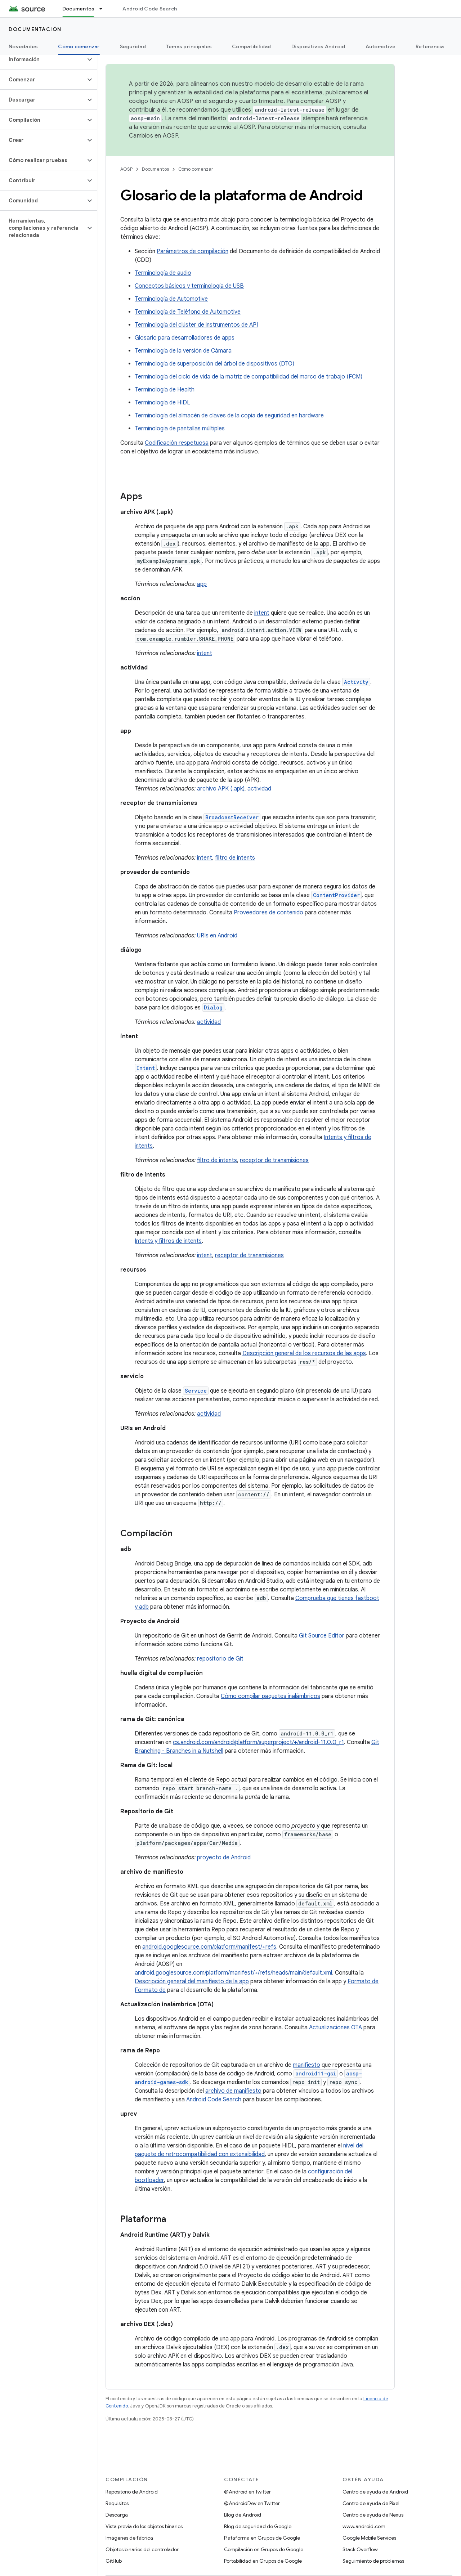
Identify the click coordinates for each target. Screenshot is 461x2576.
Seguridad (133, 46)
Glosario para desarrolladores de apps (184, 337)
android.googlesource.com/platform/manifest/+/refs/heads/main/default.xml (233, 1972)
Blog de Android (242, 2515)
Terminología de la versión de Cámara (183, 350)
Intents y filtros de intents (168, 1241)
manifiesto (306, 2065)
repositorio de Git (220, 1658)
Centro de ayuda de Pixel (371, 2503)
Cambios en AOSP (153, 135)
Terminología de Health (164, 389)
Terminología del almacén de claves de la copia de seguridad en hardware (229, 415)
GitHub (114, 2561)
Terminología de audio (163, 273)
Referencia (430, 46)
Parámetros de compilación (192, 251)
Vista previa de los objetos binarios (144, 2526)
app (202, 584)
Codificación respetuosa (177, 443)
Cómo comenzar (195, 169)
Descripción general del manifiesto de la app (192, 1981)
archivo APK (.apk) (221, 788)
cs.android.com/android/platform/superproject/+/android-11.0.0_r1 (258, 1742)
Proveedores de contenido (268, 912)
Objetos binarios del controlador (142, 2549)
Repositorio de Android (132, 2491)
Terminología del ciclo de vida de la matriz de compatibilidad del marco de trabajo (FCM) (248, 376)
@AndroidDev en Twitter (252, 2503)
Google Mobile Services (369, 2538)
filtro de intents (235, 857)
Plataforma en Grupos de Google (262, 2538)
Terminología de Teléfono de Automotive (188, 311)
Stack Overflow (360, 2549)
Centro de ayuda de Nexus (373, 2515)
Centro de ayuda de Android (375, 2491)
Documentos (155, 169)
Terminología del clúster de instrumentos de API (196, 324)
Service (196, 1390)
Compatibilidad (251, 46)
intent (261, 613)
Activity (356, 681)
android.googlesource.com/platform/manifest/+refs (209, 1946)
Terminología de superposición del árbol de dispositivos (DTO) (214, 363)
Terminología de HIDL (162, 402)
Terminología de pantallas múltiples (180, 428)
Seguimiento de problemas (373, 2561)
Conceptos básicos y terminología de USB (189, 286)
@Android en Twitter (247, 2491)
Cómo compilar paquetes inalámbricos (270, 1696)
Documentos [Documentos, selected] (78, 8)
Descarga (117, 2515)
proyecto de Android (224, 1857)
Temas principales (189, 46)
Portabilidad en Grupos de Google (263, 2561)
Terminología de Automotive (171, 299)
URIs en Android (217, 935)
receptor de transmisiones (274, 1160)
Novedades (23, 46)
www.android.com (364, 2526)
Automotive (381, 46)
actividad (259, 788)
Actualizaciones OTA (335, 2027)
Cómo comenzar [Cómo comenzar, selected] (78, 46)
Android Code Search (149, 8)
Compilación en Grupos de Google (263, 2549)
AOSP (126, 169)
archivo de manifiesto (233, 2091)
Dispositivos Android (318, 46)
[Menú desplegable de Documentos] (104, 8)
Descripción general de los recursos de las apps (304, 1353)
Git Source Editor (321, 1635)
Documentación (35, 29)
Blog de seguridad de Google (257, 2526)
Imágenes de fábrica (129, 2538)
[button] (42, 59)
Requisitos (117, 2503)
